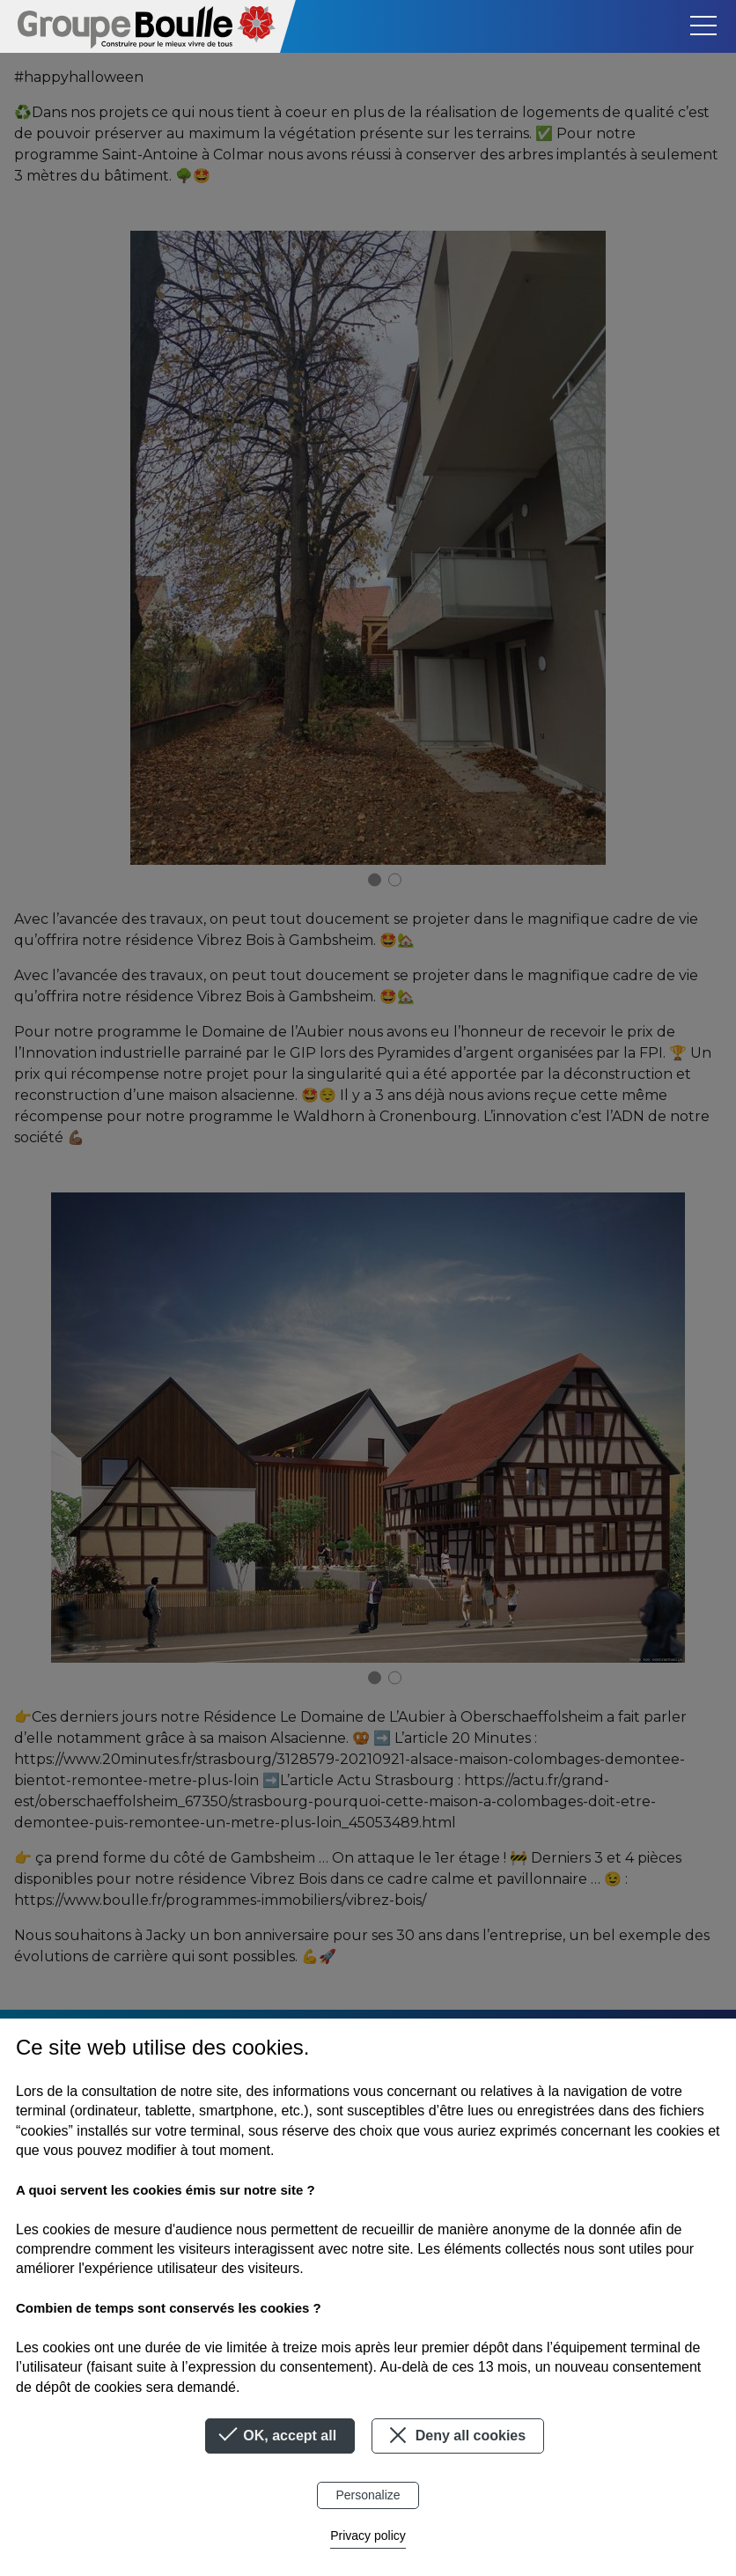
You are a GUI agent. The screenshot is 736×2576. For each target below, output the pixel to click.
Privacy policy (368, 2535)
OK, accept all (280, 2436)
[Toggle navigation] (703, 25)
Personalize (367, 2495)
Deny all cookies (455, 2435)
